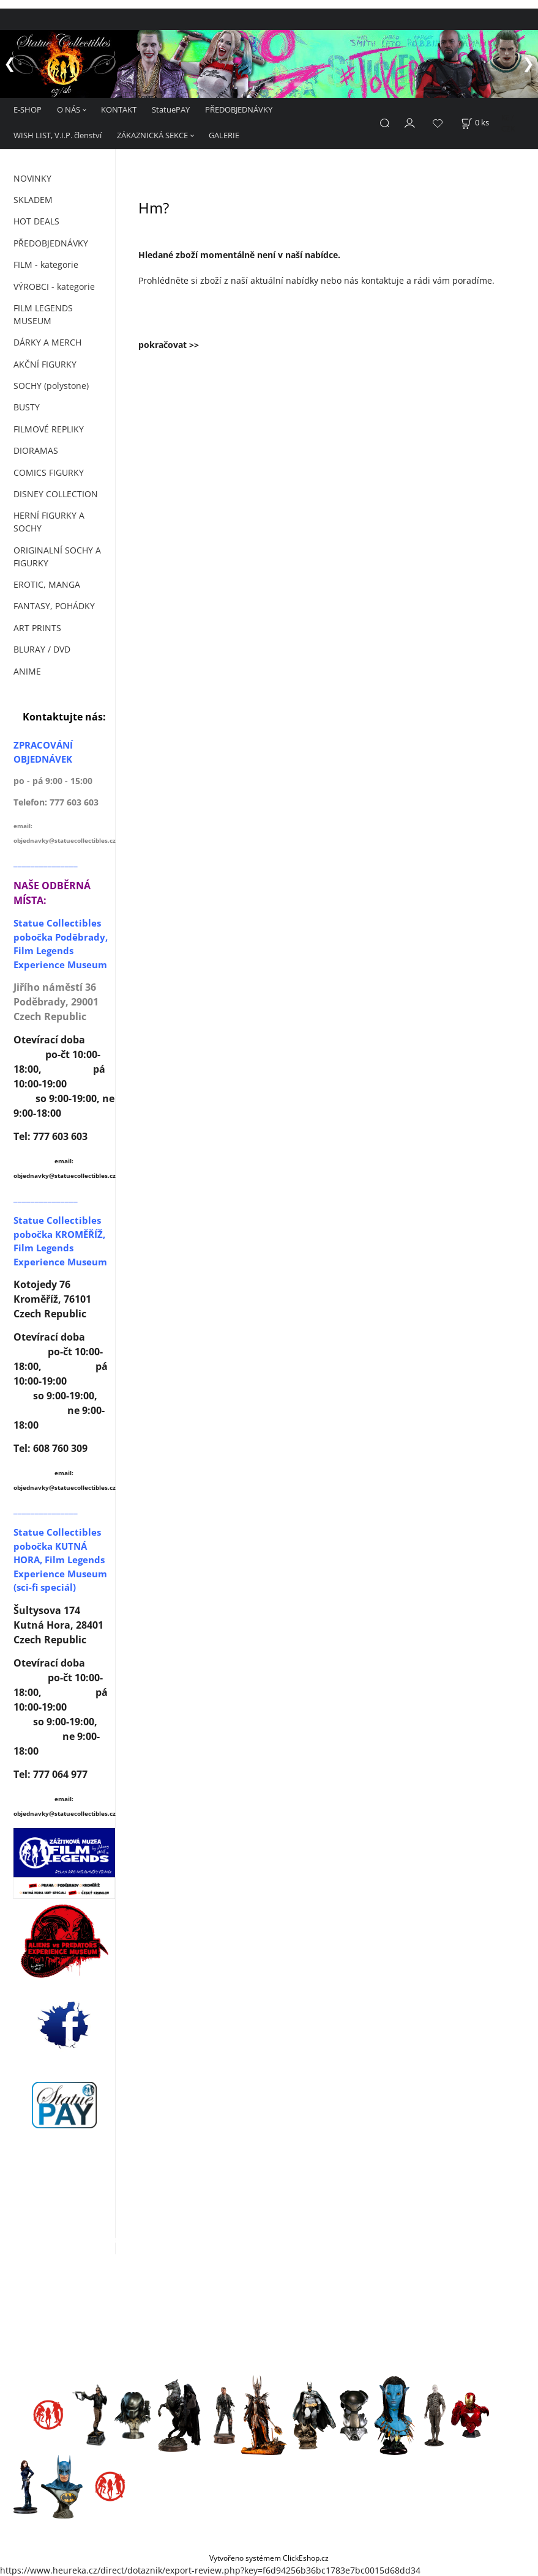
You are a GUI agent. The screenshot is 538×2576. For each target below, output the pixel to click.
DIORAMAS (35, 450)
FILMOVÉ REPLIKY (48, 428)
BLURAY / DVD (41, 648)
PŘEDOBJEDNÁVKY (238, 108)
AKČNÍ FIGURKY (45, 363)
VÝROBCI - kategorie (54, 286)
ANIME (27, 670)
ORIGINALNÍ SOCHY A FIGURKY (57, 556)
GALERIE (224, 134)
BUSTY (26, 406)
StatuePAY (171, 108)
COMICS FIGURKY (48, 472)
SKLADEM (33, 199)
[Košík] (475, 122)
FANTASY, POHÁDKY (54, 605)
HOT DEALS (36, 220)
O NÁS (68, 108)
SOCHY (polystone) (51, 385)
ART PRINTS (37, 627)
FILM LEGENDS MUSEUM (43, 314)
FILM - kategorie (45, 264)
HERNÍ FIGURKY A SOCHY (48, 521)
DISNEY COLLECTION (55, 493)
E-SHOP (27, 108)
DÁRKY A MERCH (47, 341)
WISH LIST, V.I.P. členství (57, 134)
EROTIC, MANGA (46, 584)
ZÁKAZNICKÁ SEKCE (152, 134)
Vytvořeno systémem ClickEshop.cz (269, 2557)
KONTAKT (118, 108)
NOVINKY (32, 177)
